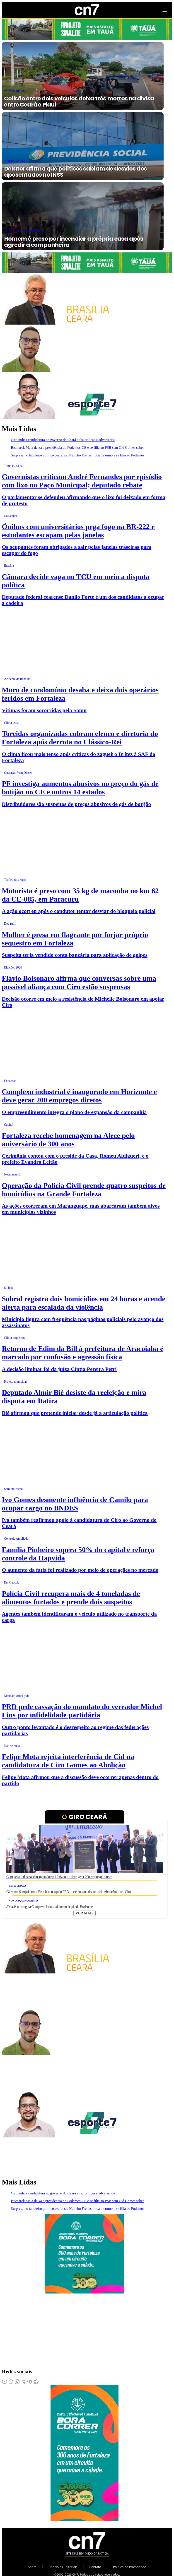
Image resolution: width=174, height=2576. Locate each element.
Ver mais (84, 1913)
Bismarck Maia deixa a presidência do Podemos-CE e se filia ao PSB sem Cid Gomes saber (77, 447)
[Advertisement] (84, 642)
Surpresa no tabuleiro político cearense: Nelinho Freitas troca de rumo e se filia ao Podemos (77, 455)
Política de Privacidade (129, 2567)
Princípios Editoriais (62, 2567)
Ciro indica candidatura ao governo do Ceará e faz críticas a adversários (63, 440)
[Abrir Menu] (165, 10)
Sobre (32, 2567)
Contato (95, 2567)
